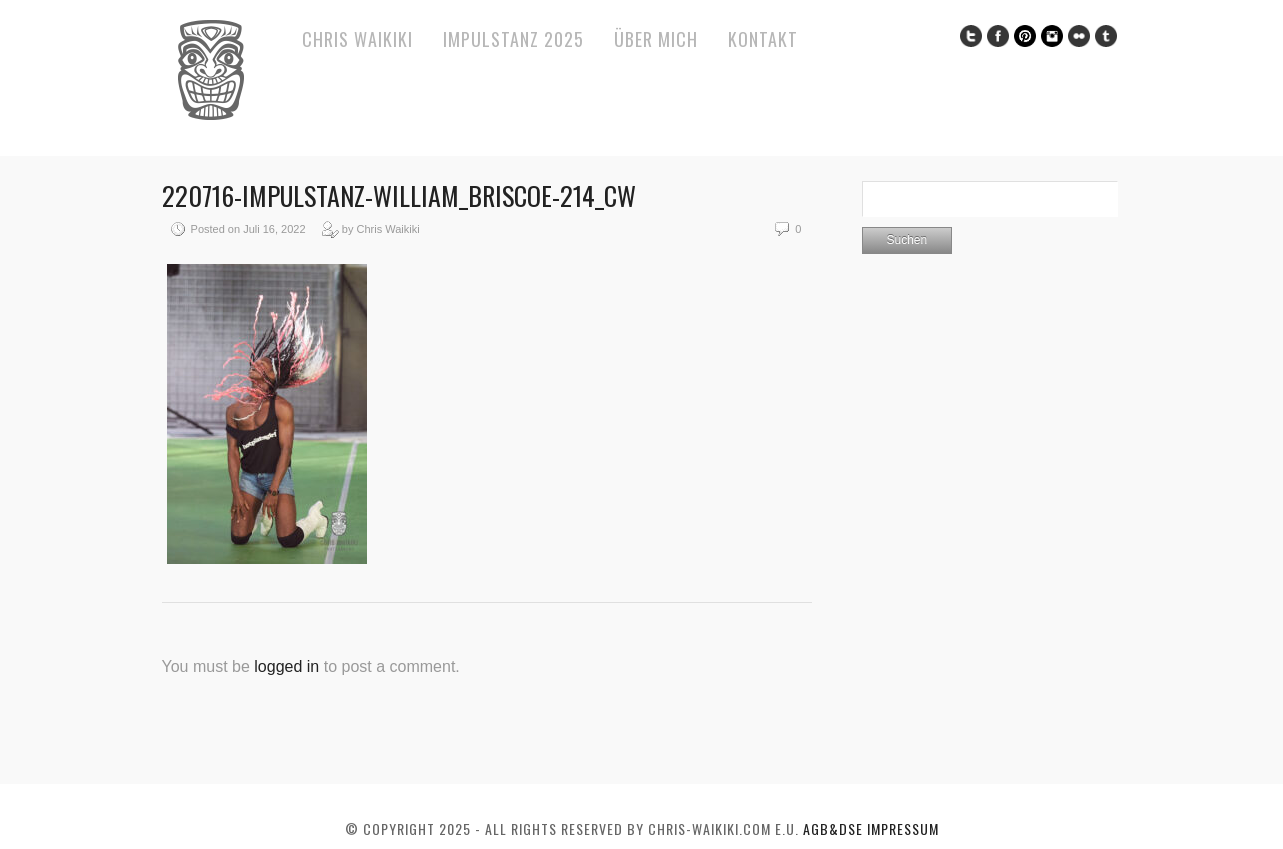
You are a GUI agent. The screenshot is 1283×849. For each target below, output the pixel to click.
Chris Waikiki (357, 39)
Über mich (656, 39)
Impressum (903, 828)
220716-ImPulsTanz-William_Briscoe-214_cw (399, 195)
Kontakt (763, 39)
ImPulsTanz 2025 (513, 39)
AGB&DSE (835, 828)
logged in (286, 666)
